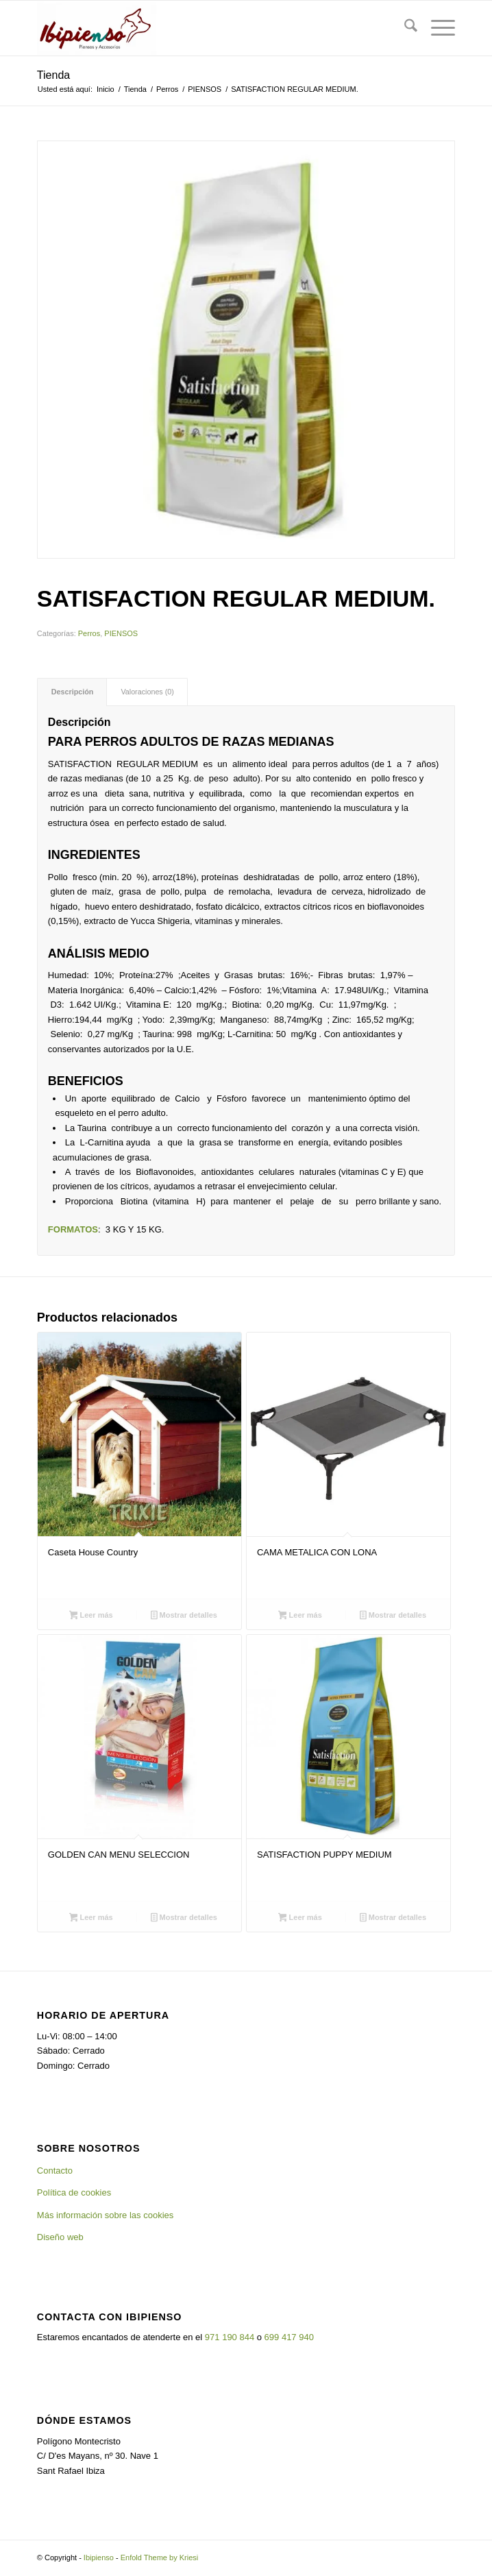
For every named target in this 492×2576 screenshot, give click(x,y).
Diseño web (60, 2237)
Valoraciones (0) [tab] (147, 692)
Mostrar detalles (184, 1616)
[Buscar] (404, 28)
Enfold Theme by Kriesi (160, 2557)
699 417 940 (289, 2337)
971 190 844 (229, 2337)
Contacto (55, 2170)
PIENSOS (121, 633)
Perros (89, 633)
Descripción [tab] (72, 692)
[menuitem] (404, 28)
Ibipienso (99, 2557)
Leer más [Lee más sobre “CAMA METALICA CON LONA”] (300, 1616)
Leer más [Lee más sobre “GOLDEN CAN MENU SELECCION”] (91, 1918)
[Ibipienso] (204, 28)
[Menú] (436, 28)
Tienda (53, 75)
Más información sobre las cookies (105, 2215)
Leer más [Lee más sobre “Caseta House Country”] (91, 1616)
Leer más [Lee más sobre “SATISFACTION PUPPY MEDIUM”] (300, 1918)
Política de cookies (74, 2192)
